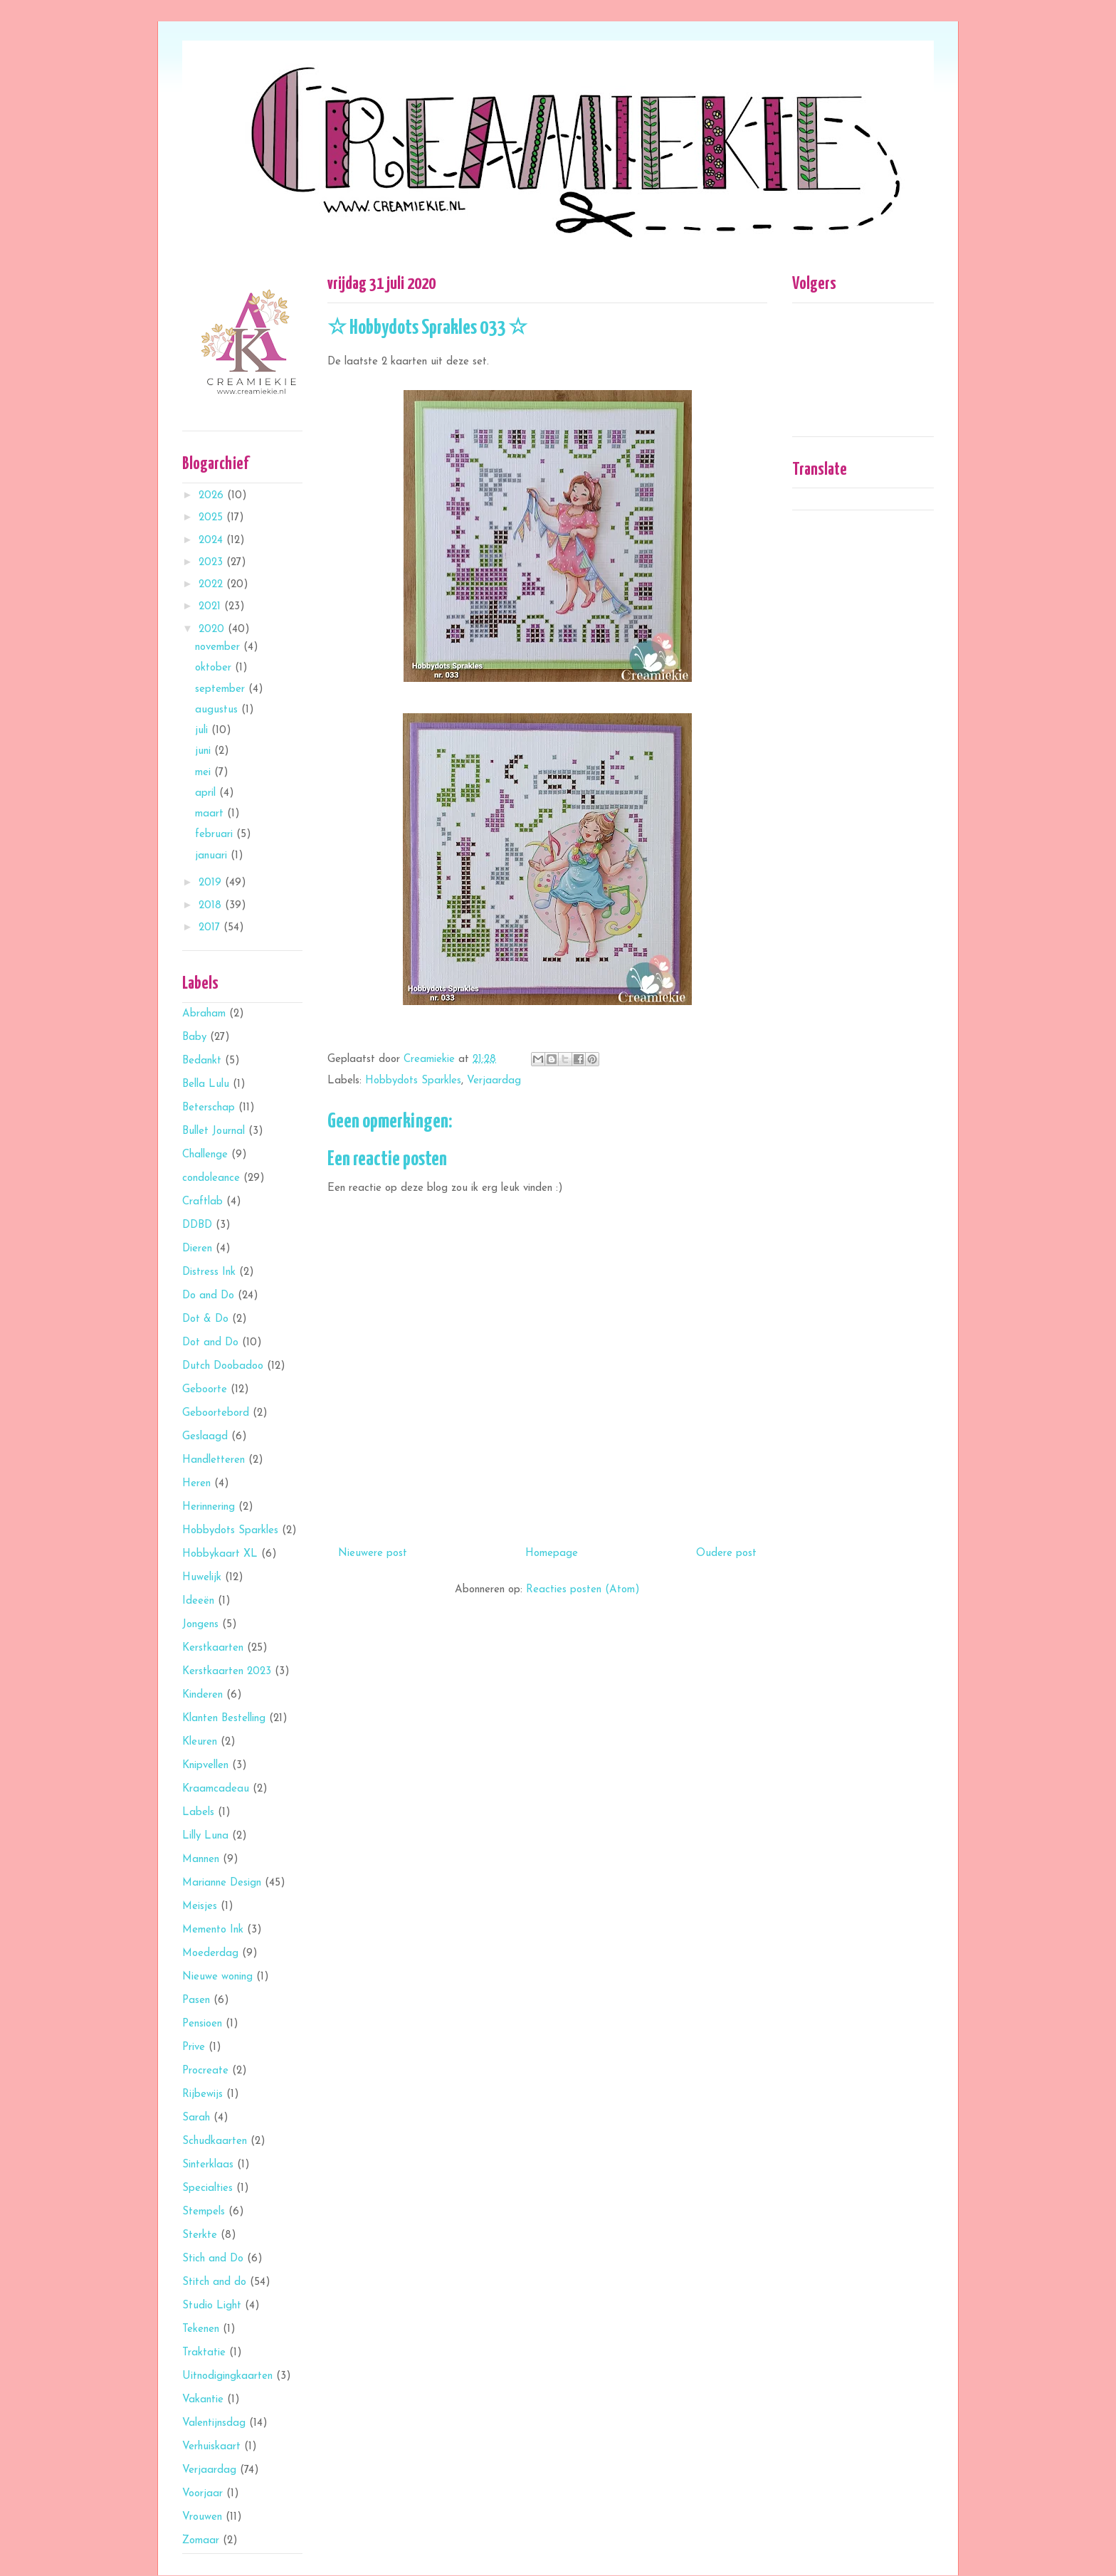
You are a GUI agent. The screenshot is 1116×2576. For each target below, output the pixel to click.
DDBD (197, 1225)
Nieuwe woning (217, 1977)
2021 (211, 606)
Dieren (197, 1249)
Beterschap (208, 1108)
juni (204, 751)
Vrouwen (202, 2517)
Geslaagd (205, 1436)
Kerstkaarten (212, 1648)
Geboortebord (215, 1413)
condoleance (211, 1178)
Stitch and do (214, 2282)
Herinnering (208, 1507)
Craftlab (202, 1202)
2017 (211, 927)
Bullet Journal (213, 1131)
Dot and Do (210, 1342)
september (221, 689)
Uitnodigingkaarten (227, 2376)
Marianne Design (221, 1883)
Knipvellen (205, 1765)
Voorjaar (202, 2493)
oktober (215, 668)
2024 (212, 540)
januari (213, 856)
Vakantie (202, 2399)
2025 (212, 517)
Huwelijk (201, 1577)
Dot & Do (205, 1319)
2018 (212, 905)
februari (215, 834)
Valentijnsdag (214, 2423)
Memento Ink (212, 1930)
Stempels (203, 2212)
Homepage (551, 1553)
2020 (213, 629)
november (219, 647)
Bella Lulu (205, 1084)
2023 (212, 562)
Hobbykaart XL (220, 1554)
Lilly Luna (205, 1836)
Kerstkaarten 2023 (226, 1671)
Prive (193, 2047)
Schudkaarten (214, 2141)
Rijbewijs (202, 2094)
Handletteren (213, 1460)
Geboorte (204, 1389)
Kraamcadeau (215, 1789)
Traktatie (204, 2353)
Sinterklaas (207, 2165)
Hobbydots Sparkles (413, 1081)
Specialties (207, 2188)
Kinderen (202, 1695)
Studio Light (211, 2306)
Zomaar (200, 2540)
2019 (212, 883)
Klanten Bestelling (223, 1718)
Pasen (196, 2000)
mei (204, 772)
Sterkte (199, 2235)
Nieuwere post (372, 1553)
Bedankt (201, 1061)
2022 (212, 584)
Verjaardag (494, 1081)
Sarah (196, 2118)
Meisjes (199, 1906)
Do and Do (208, 1295)
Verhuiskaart (211, 2446)
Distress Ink (209, 1272)
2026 (213, 495)
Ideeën (198, 1601)
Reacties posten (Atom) (583, 1589)
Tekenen (200, 2329)
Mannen (200, 1859)
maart (211, 814)
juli (203, 730)
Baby (194, 1037)
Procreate (205, 2071)
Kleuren (199, 1742)
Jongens (200, 1624)
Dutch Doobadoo (222, 1366)
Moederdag (210, 1953)
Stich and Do (212, 2259)
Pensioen (202, 2024)
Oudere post (726, 1553)
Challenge (205, 1155)
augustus (218, 710)
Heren (196, 1483)
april (207, 793)
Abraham (204, 1014)
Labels (198, 1812)
